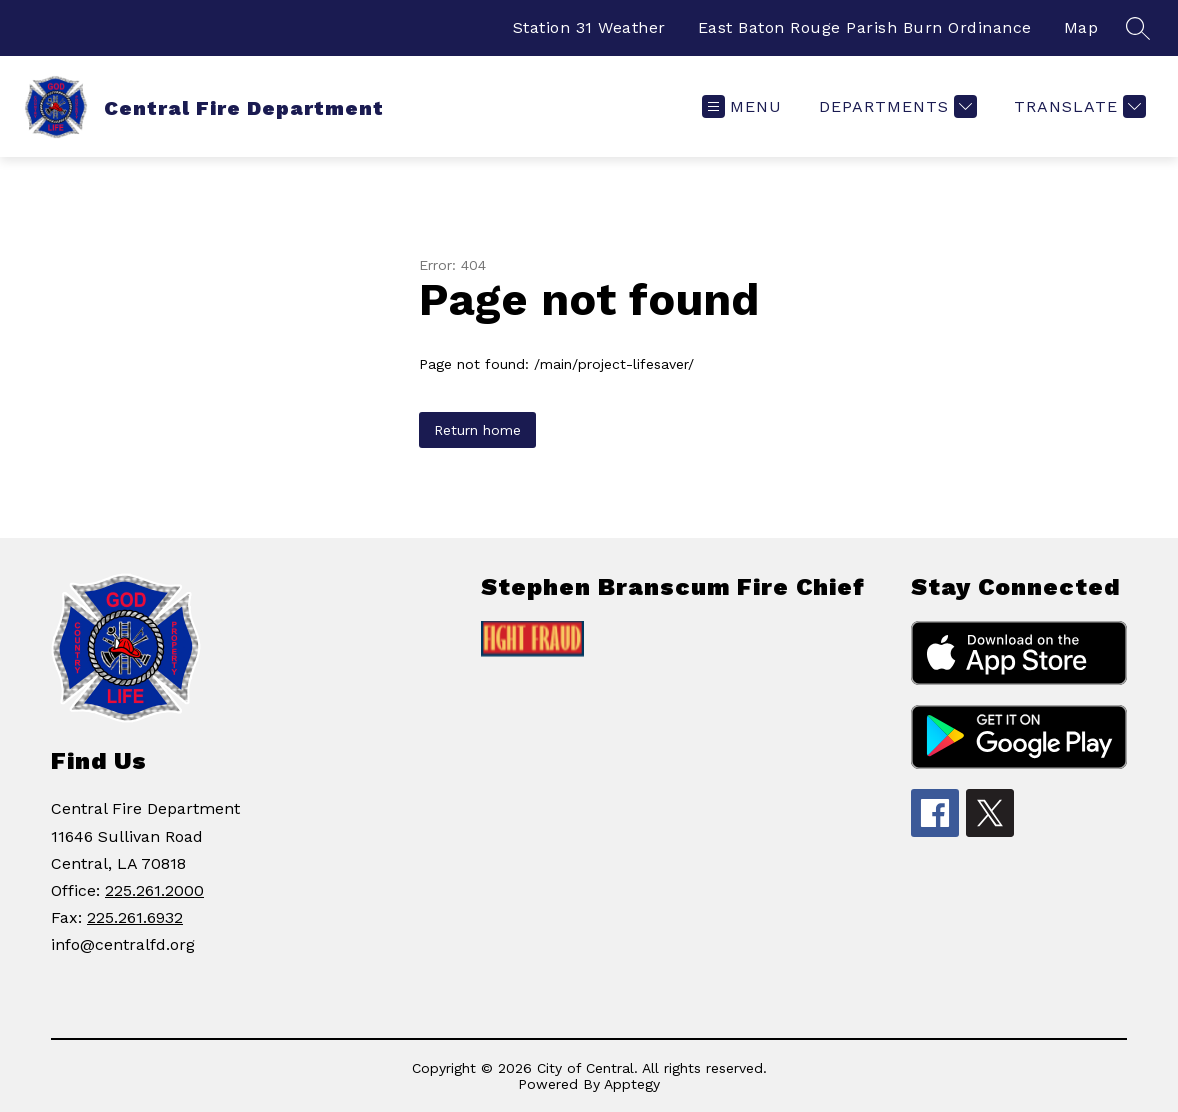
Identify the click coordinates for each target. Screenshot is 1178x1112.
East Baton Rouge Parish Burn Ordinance (865, 27)
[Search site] (1138, 28)
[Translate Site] (1077, 106)
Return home (477, 430)
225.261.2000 (154, 890)
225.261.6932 (135, 917)
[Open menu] (742, 106)
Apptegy (632, 1084)
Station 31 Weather (589, 27)
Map (1081, 27)
